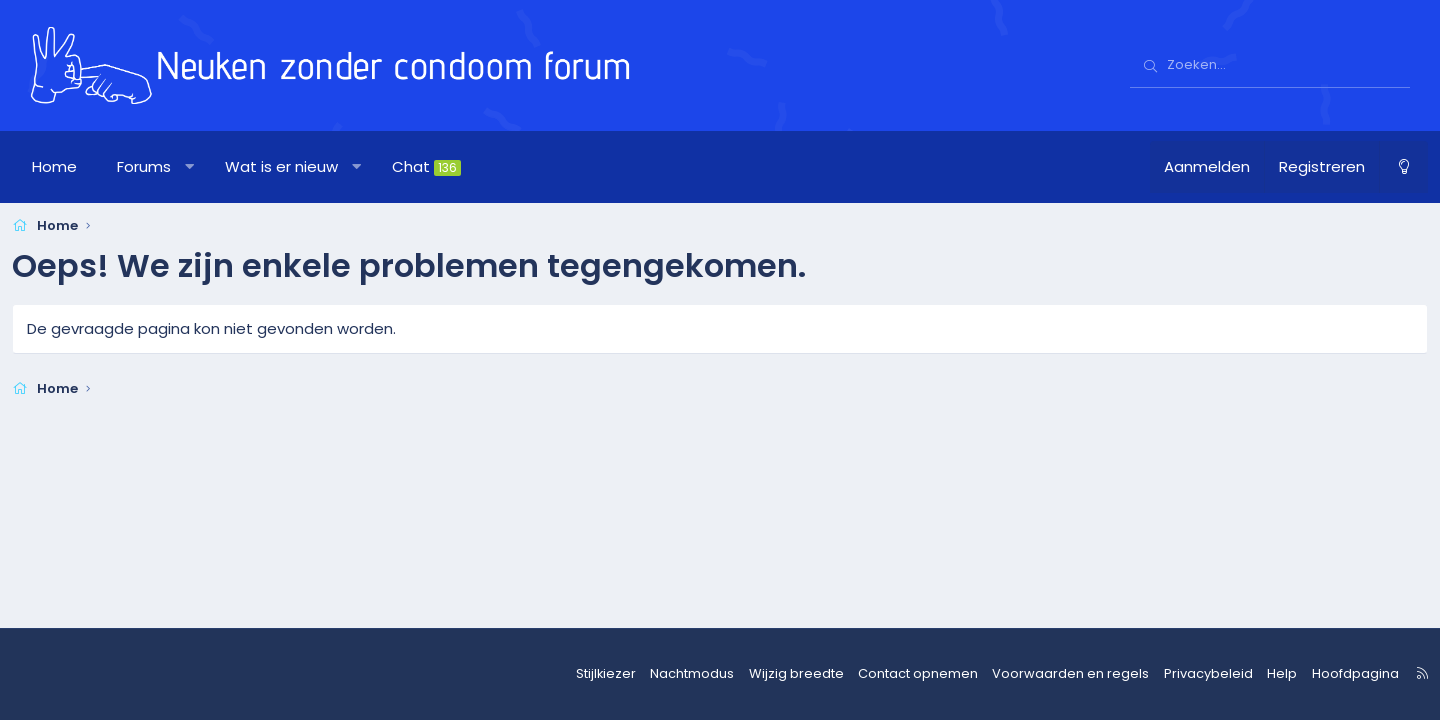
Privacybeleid (1189, 674)
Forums (162, 166)
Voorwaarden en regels (1064, 674)
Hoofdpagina (1325, 674)
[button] (207, 167)
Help (1257, 674)
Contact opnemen (922, 674)
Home (72, 166)
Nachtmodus (712, 674)
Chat (444, 166)
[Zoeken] (1270, 66)
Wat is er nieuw (299, 166)
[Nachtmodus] (1386, 167)
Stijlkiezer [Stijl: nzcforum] (630, 674)
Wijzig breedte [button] (809, 674)
